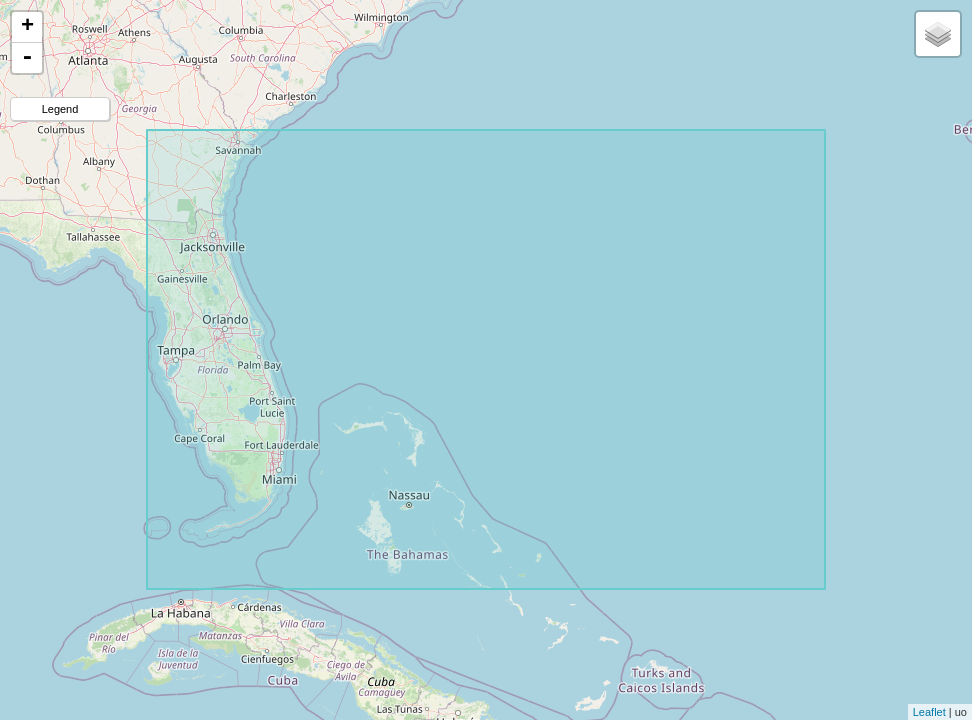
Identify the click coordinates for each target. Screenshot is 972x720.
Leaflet (929, 712)
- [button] (27, 58)
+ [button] (27, 27)
